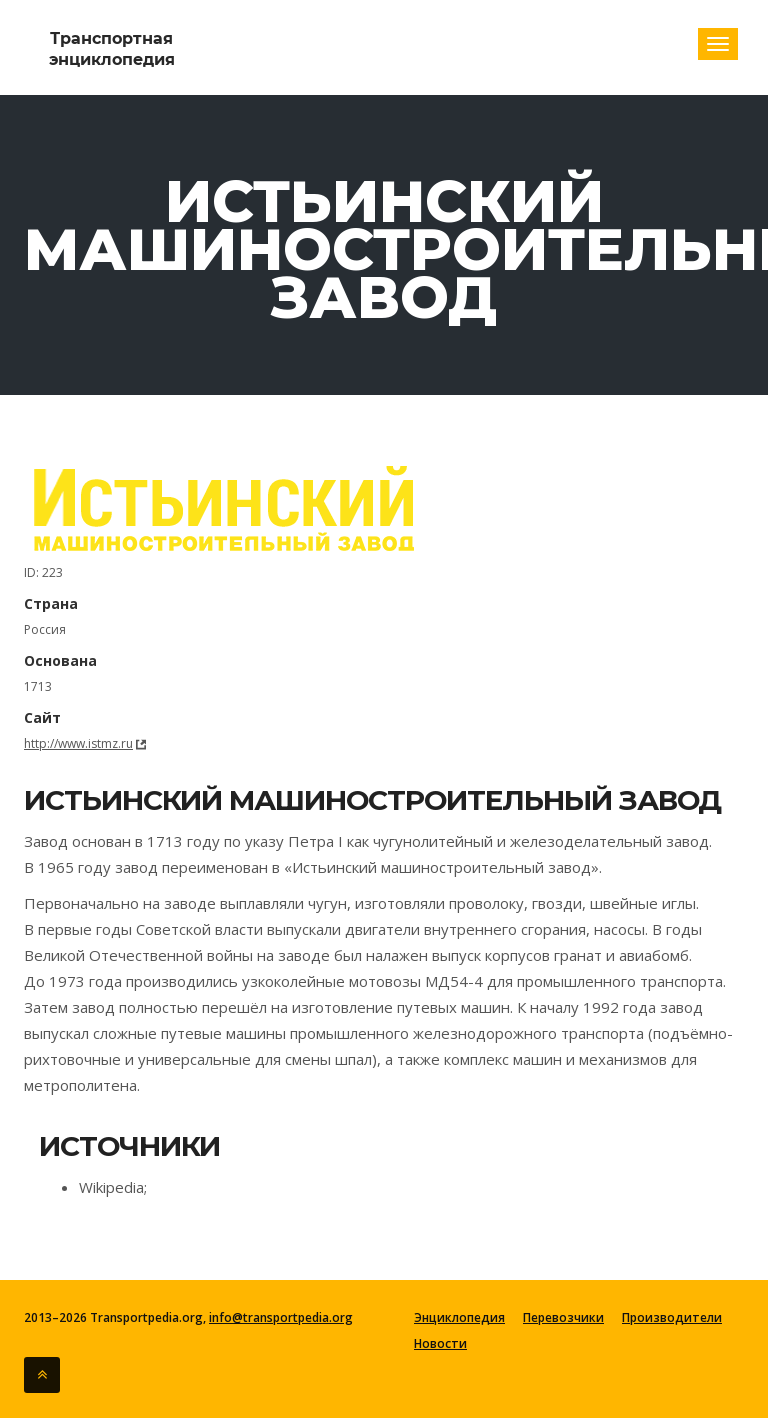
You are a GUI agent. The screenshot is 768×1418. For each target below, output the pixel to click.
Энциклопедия (459, 1318)
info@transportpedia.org (281, 1317)
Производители (672, 1318)
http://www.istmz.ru (78, 743)
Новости (440, 1344)
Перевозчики (563, 1318)
